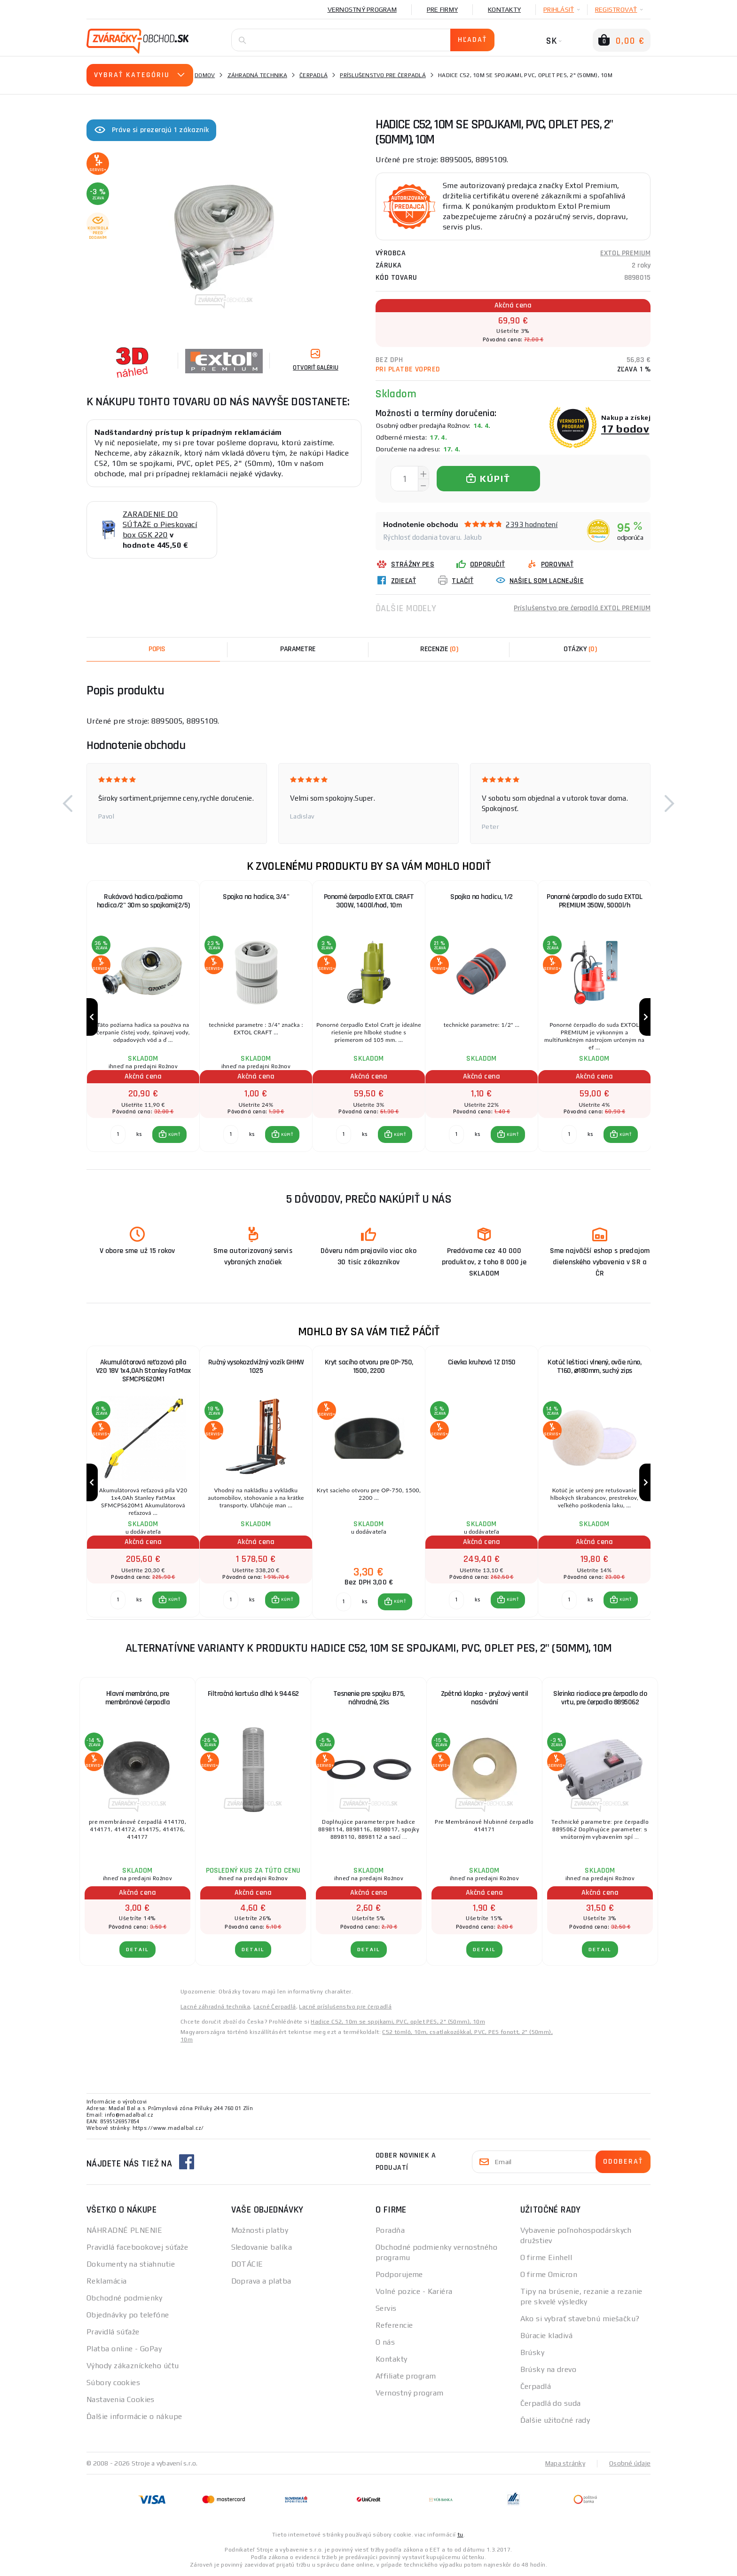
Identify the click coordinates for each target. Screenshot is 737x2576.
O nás (385, 2342)
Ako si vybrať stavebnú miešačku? (580, 2318)
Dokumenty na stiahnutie (130, 2264)
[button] (67, 803)
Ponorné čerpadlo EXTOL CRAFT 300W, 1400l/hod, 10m (369, 901)
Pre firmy (442, 9)
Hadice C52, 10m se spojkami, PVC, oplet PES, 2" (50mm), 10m (398, 2021)
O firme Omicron (549, 2274)
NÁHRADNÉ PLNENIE (124, 2230)
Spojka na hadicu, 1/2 (481, 897)
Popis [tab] (157, 649)
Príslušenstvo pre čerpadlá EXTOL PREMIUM (582, 608)
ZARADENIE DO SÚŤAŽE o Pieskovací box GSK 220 (160, 524)
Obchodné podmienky (124, 2297)
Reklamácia (106, 2281)
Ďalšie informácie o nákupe (134, 2416)
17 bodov (625, 428)
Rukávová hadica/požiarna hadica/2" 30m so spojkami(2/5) (143, 901)
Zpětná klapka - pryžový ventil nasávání (484, 1698)
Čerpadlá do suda (550, 2403)
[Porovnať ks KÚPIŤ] (117, 1134)
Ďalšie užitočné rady (555, 2420)
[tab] (439, 649)
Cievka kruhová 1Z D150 (482, 1362)
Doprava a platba (261, 2281)
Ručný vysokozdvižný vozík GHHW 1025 (256, 1366)
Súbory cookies (113, 2382)
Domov (205, 75)
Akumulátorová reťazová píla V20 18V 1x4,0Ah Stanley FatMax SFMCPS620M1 (143, 1370)
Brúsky (532, 2352)
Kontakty (504, 9)
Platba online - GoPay (124, 2348)
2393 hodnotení (531, 524)
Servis (386, 2308)
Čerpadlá (313, 75)
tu (460, 2534)
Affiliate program (406, 2375)
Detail (137, 1949)
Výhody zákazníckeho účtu (132, 2365)
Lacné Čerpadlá (274, 2006)
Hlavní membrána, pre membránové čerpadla (137, 1698)
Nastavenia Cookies (120, 2399)
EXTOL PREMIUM (625, 253)
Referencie (394, 2325)
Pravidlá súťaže (113, 2331)
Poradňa (390, 2230)
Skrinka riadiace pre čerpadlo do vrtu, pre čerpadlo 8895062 (600, 1698)
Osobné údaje (630, 2463)
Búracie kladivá (546, 2335)
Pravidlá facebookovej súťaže (137, 2247)
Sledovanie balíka (261, 2247)
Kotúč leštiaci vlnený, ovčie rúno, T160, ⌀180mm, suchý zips (594, 1366)
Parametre (298, 649)
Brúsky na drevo (548, 2369)
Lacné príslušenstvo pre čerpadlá (345, 2006)
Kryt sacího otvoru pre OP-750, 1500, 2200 (369, 1366)
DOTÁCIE (247, 2264)
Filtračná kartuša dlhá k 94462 (253, 1694)
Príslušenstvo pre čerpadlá (383, 75)
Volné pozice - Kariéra (414, 2291)
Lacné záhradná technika (215, 2006)
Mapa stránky (565, 2463)
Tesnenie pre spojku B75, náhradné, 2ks (369, 1698)
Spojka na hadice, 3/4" (256, 897)
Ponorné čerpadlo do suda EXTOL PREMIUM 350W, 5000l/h (594, 901)
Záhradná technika (257, 75)
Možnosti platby (260, 2230)
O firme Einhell (546, 2257)
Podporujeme (399, 2274)
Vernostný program (362, 9)
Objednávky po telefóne (127, 2314)
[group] (142, 1017)
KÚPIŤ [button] (174, 1134)
